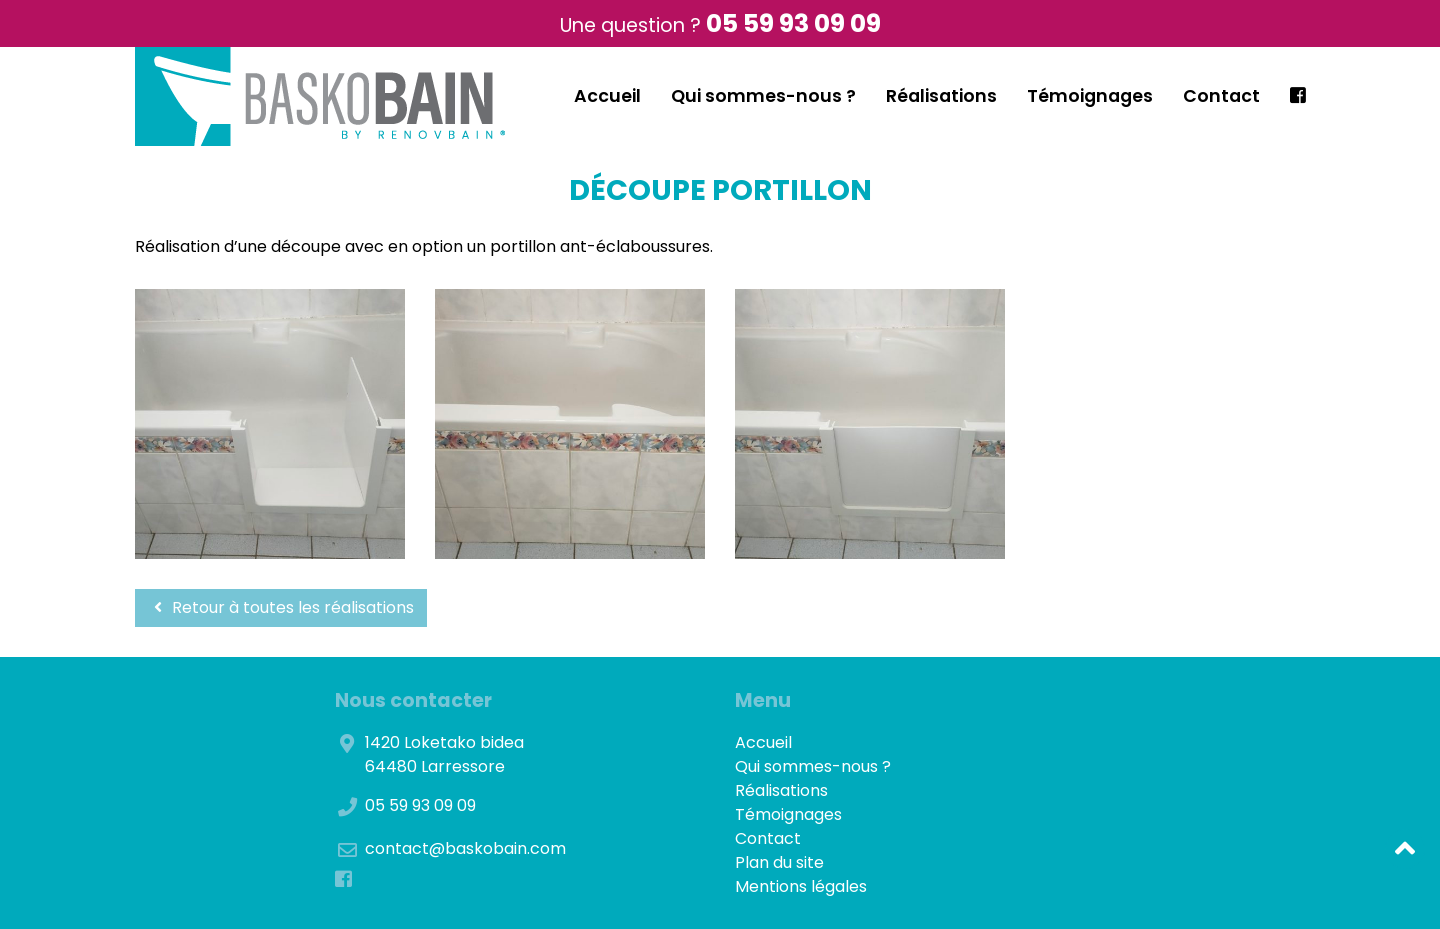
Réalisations (941, 96)
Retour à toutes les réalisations (281, 607)
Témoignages (1090, 96)
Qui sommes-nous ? (763, 96)
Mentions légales (801, 886)
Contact (1221, 96)
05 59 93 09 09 (793, 23)
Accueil (607, 96)
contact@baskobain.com (465, 848)
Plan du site (779, 862)
